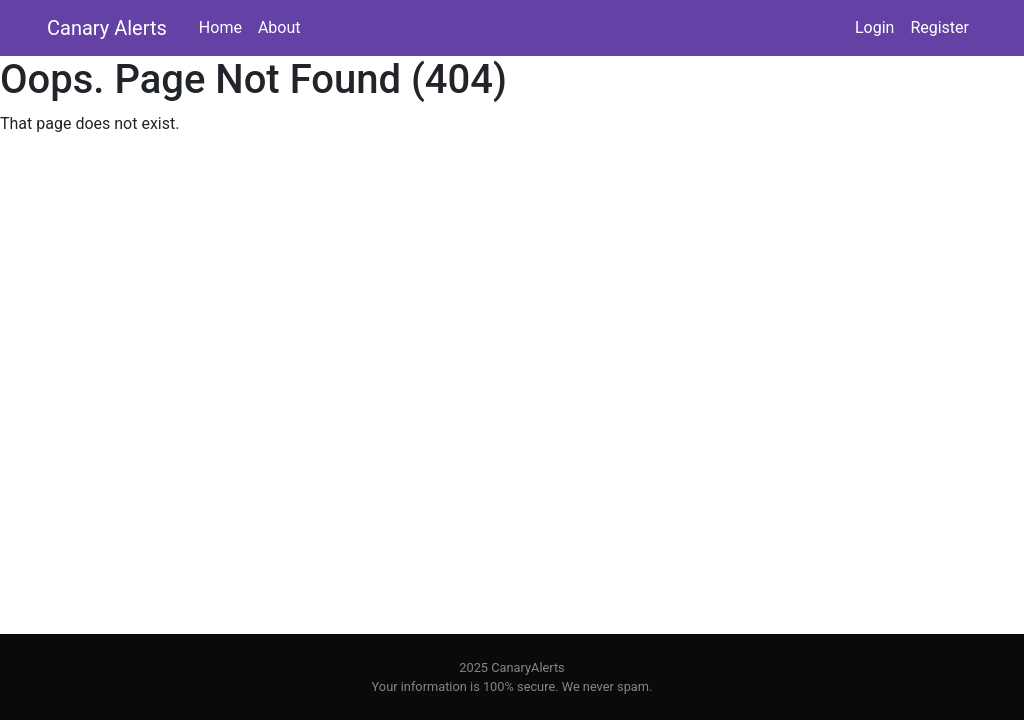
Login (874, 27)
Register (939, 27)
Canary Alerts (107, 28)
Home (220, 27)
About (279, 27)
